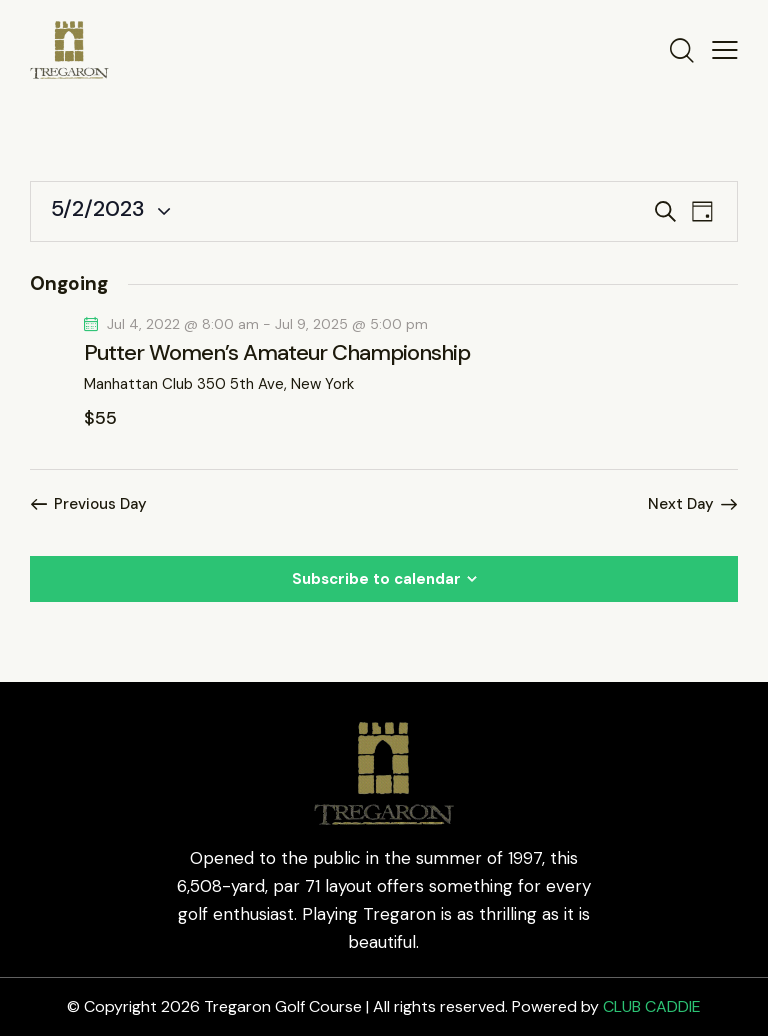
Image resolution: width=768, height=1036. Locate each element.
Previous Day (100, 504)
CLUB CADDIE (652, 1006)
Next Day (681, 504)
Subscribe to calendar (376, 579)
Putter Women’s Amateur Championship (277, 353)
